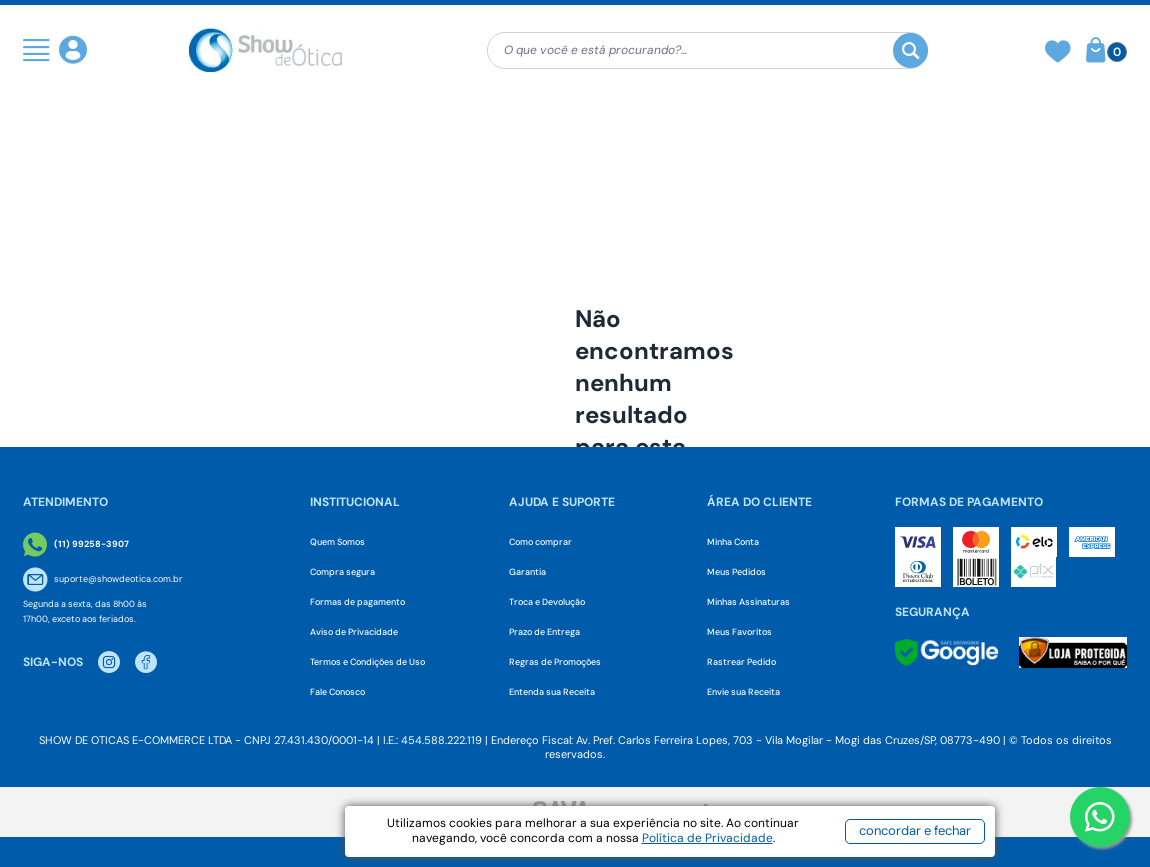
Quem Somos (337, 542)
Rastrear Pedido (741, 662)
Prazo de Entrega (544, 632)
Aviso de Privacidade (354, 632)
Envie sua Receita (743, 692)
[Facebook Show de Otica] (146, 662)
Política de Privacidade (707, 838)
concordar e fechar (915, 830)
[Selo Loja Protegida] (1073, 652)
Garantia (527, 572)
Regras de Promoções (555, 662)
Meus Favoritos (739, 632)
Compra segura (342, 572)
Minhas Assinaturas (748, 602)
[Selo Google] (947, 652)
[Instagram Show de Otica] (109, 662)
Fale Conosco (337, 692)
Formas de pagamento (357, 602)
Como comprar (540, 542)
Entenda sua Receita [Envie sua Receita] (552, 692)
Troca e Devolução (547, 602)
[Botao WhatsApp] (1100, 817)
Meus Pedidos (736, 572)
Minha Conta (733, 542)
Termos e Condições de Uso (367, 662)
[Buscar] (910, 50)
